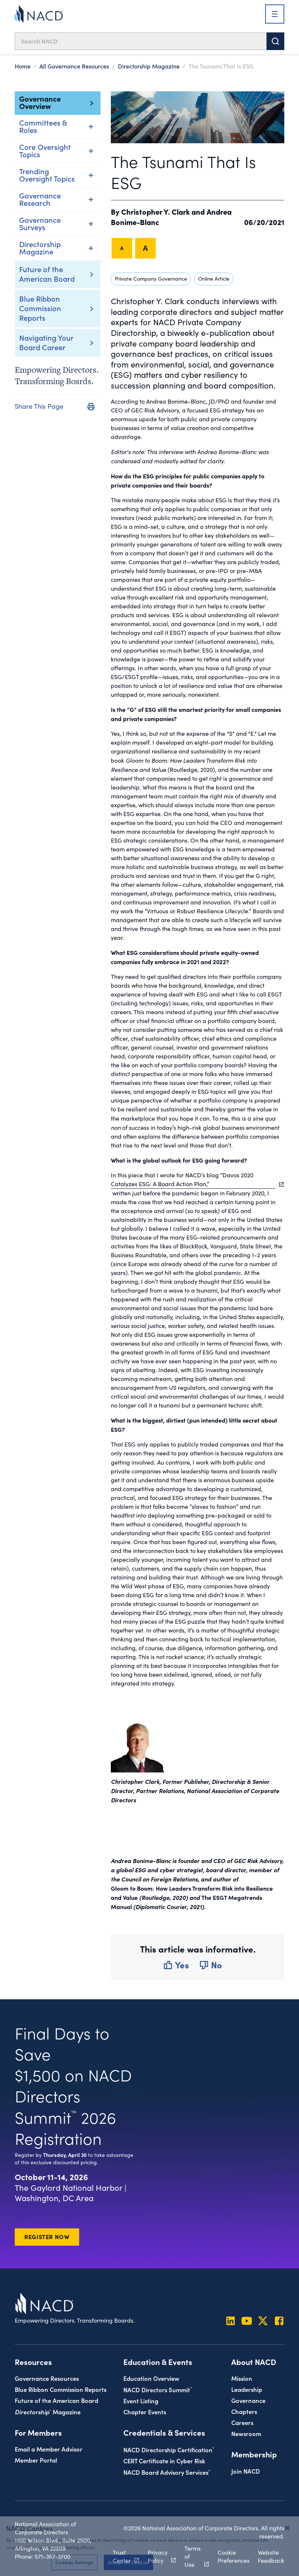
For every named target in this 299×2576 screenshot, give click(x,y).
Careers (242, 2422)
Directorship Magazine (149, 66)
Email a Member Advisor (48, 2449)
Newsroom (246, 2433)
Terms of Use (192, 2556)
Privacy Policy (158, 2556)
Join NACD (245, 2471)
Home (23, 66)
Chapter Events (144, 2411)
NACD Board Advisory (166, 2472)
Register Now (47, 2236)
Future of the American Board (47, 274)
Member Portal (36, 2460)
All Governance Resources (74, 66)
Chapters (244, 2411)
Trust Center (122, 2556)
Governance (248, 2400)
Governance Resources (47, 2378)
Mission (241, 2378)
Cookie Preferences (234, 2556)
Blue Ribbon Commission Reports (40, 308)
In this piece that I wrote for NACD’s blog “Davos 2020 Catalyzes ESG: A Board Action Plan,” (193, 1179)
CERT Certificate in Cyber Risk (164, 2460)
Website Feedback (271, 2556)
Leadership (246, 2389)
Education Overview (151, 2378)
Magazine (48, 2411)
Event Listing (140, 2400)
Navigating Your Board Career (46, 342)
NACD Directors (157, 2389)
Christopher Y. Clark (155, 211)
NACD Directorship (168, 2449)
